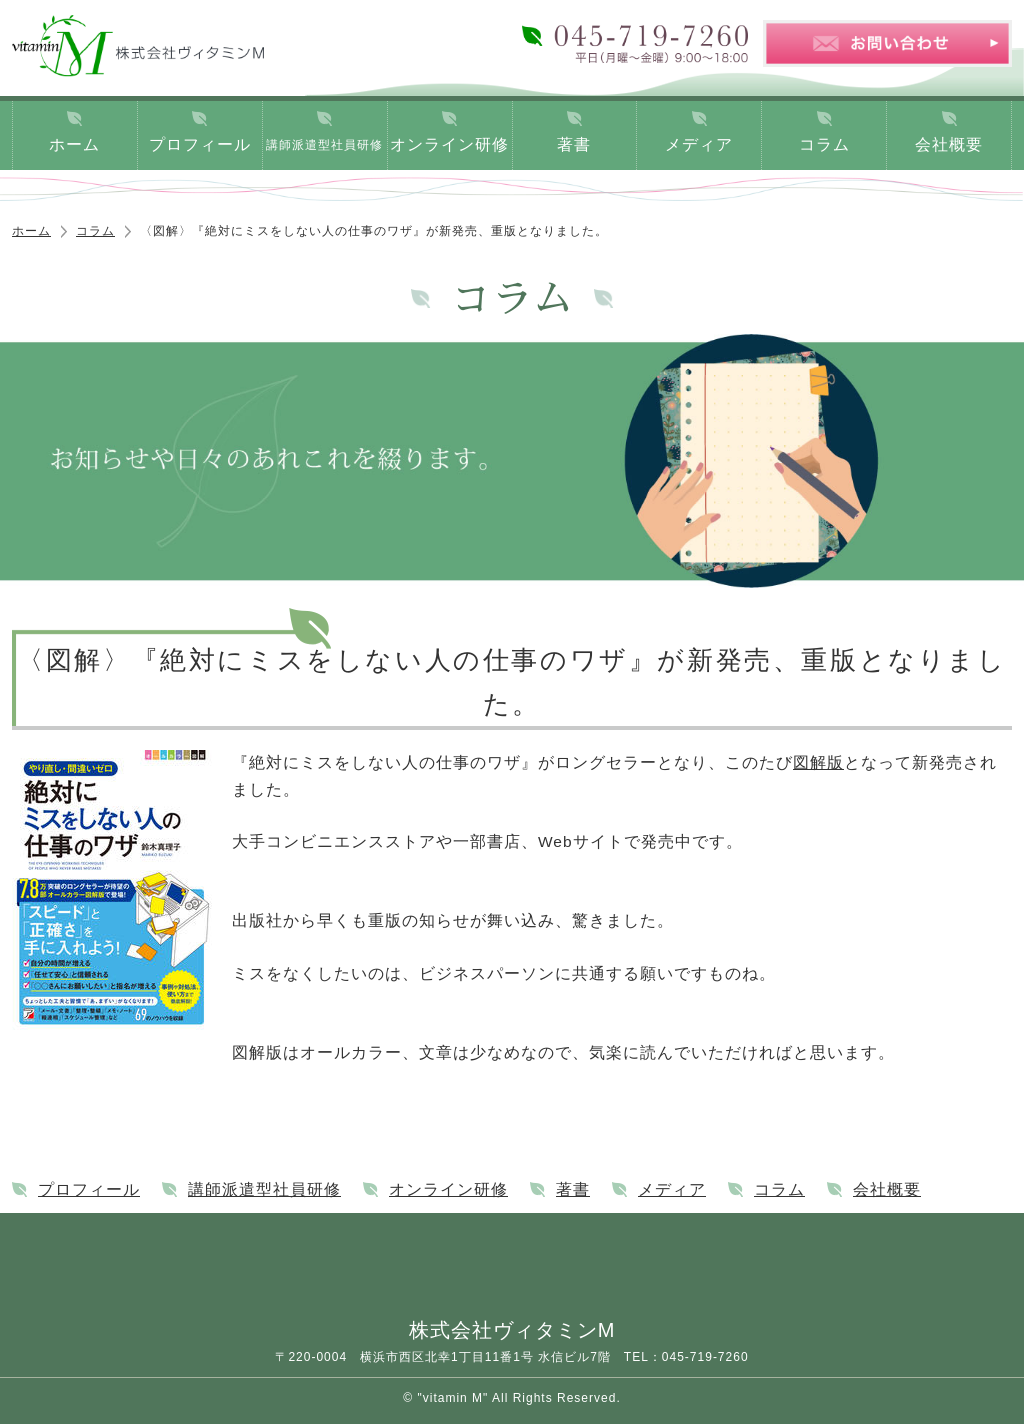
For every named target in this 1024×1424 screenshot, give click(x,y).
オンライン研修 (449, 144)
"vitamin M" (452, 1398)
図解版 (818, 762)
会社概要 (949, 144)
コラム (824, 144)
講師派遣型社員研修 (324, 145)
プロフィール (200, 144)
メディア (699, 144)
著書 (574, 144)
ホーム (74, 144)
